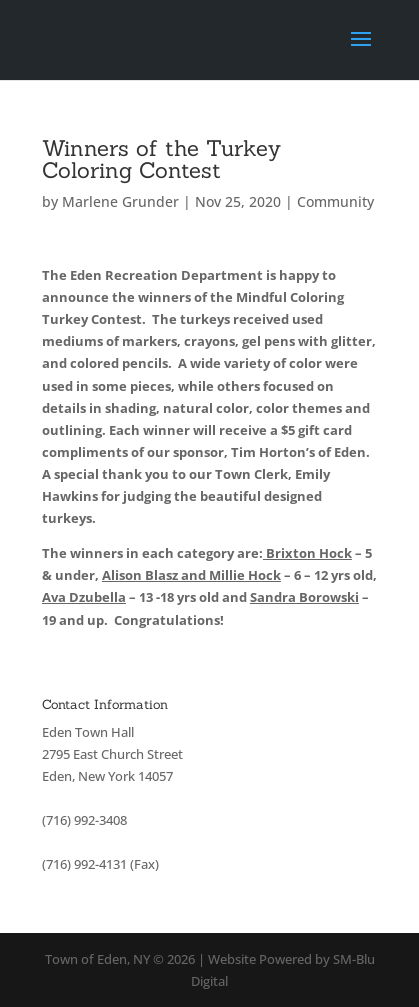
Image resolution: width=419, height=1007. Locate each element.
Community (335, 201)
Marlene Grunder (120, 201)
